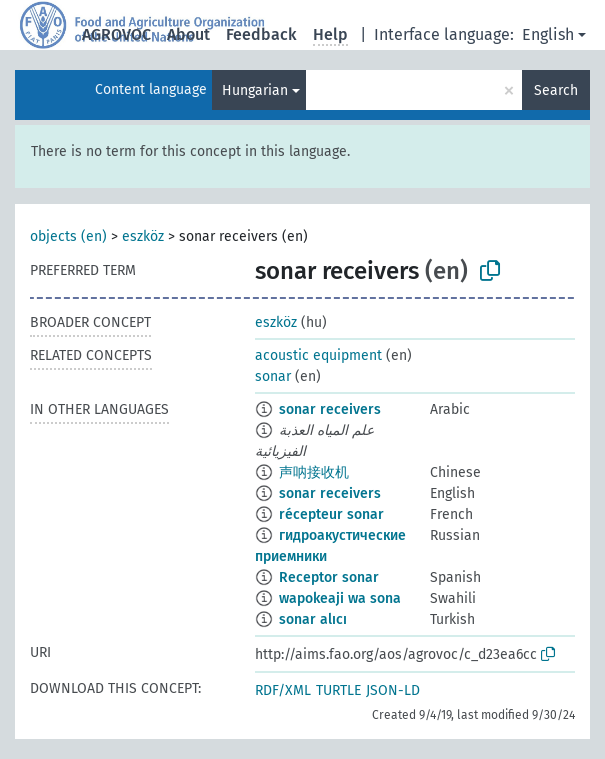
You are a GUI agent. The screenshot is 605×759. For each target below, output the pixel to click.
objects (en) (68, 236)
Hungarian (255, 90)
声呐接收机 (314, 472)
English (548, 34)
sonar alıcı (313, 619)
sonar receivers (330, 409)
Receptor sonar (329, 577)
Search (556, 90)
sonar (273, 376)
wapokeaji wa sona (340, 598)
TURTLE (338, 690)
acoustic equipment (318, 355)
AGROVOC (116, 34)
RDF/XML (283, 690)
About (188, 34)
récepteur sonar (331, 514)
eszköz (143, 236)
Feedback (261, 34)
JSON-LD (393, 690)
